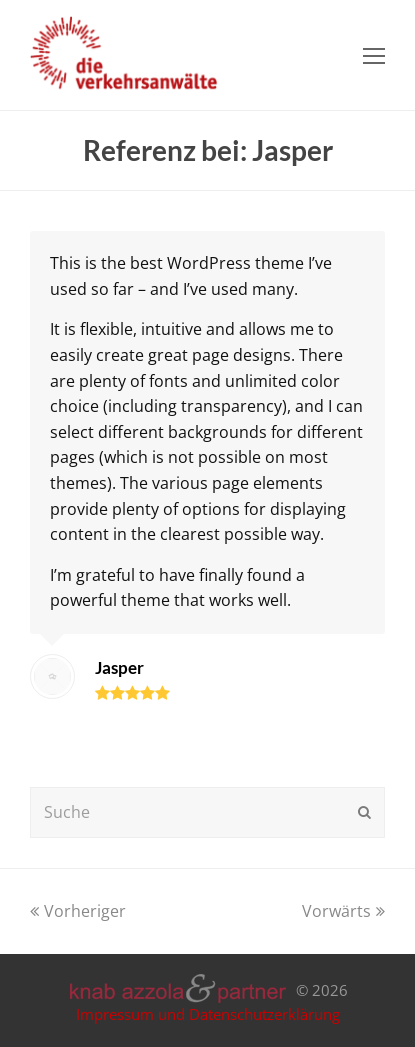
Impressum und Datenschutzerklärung (208, 1014)
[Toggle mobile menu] (374, 55)
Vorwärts (343, 911)
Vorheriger (78, 911)
